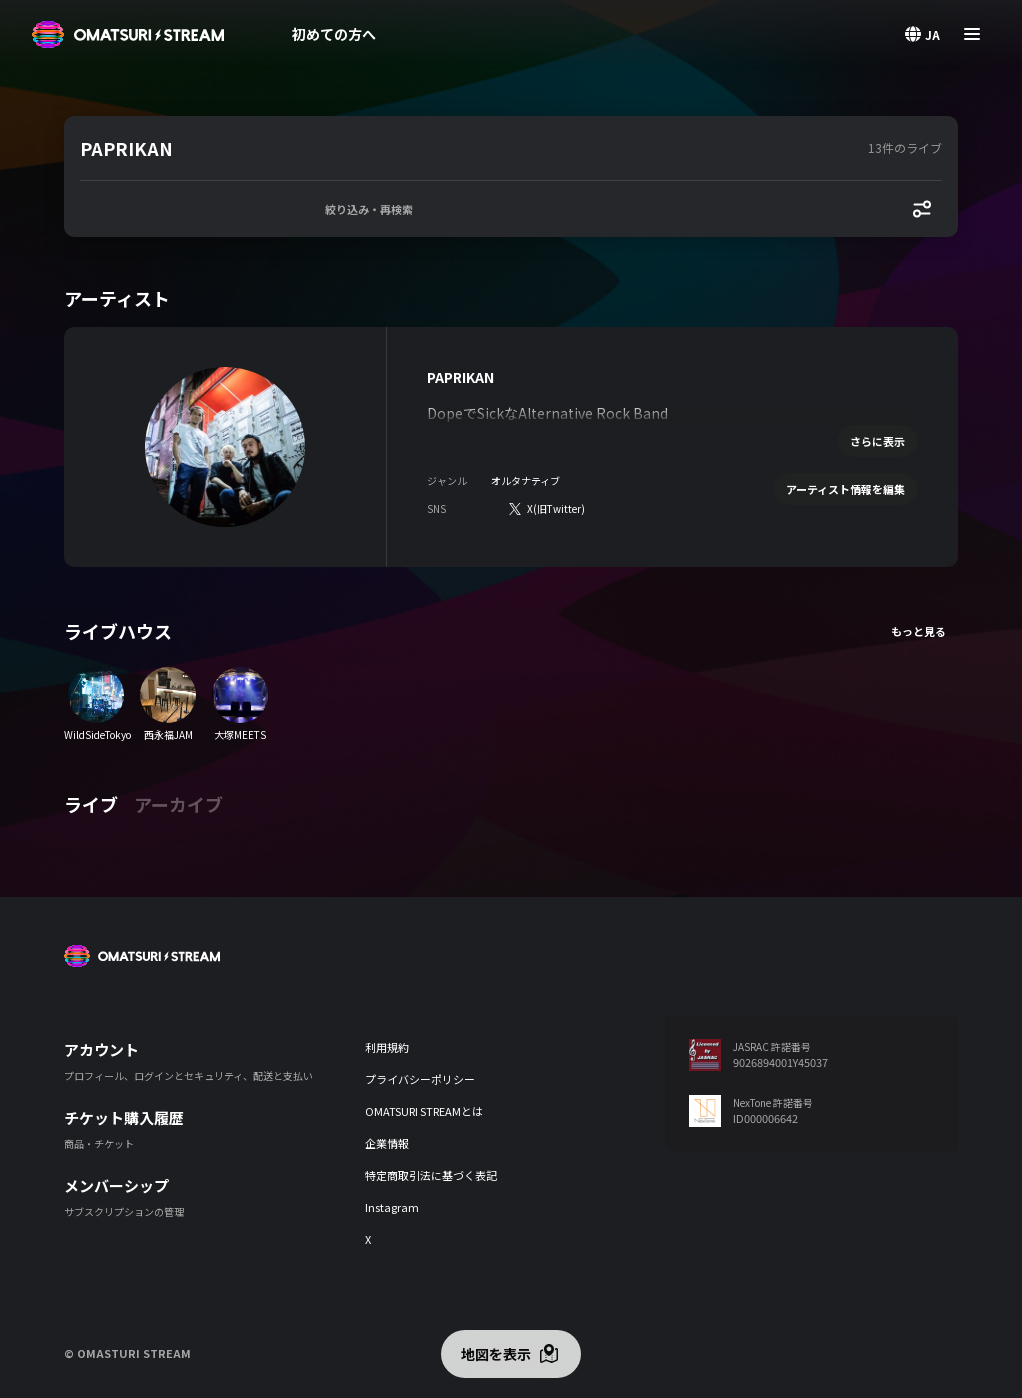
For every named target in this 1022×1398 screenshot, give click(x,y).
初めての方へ (334, 34)
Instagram (392, 1207)
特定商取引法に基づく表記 (431, 1175)
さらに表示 (877, 441)
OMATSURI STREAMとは (424, 1111)
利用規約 (387, 1047)
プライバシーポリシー (420, 1079)
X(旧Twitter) (556, 508)
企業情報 (387, 1143)
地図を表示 (496, 1354)
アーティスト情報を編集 (845, 489)
